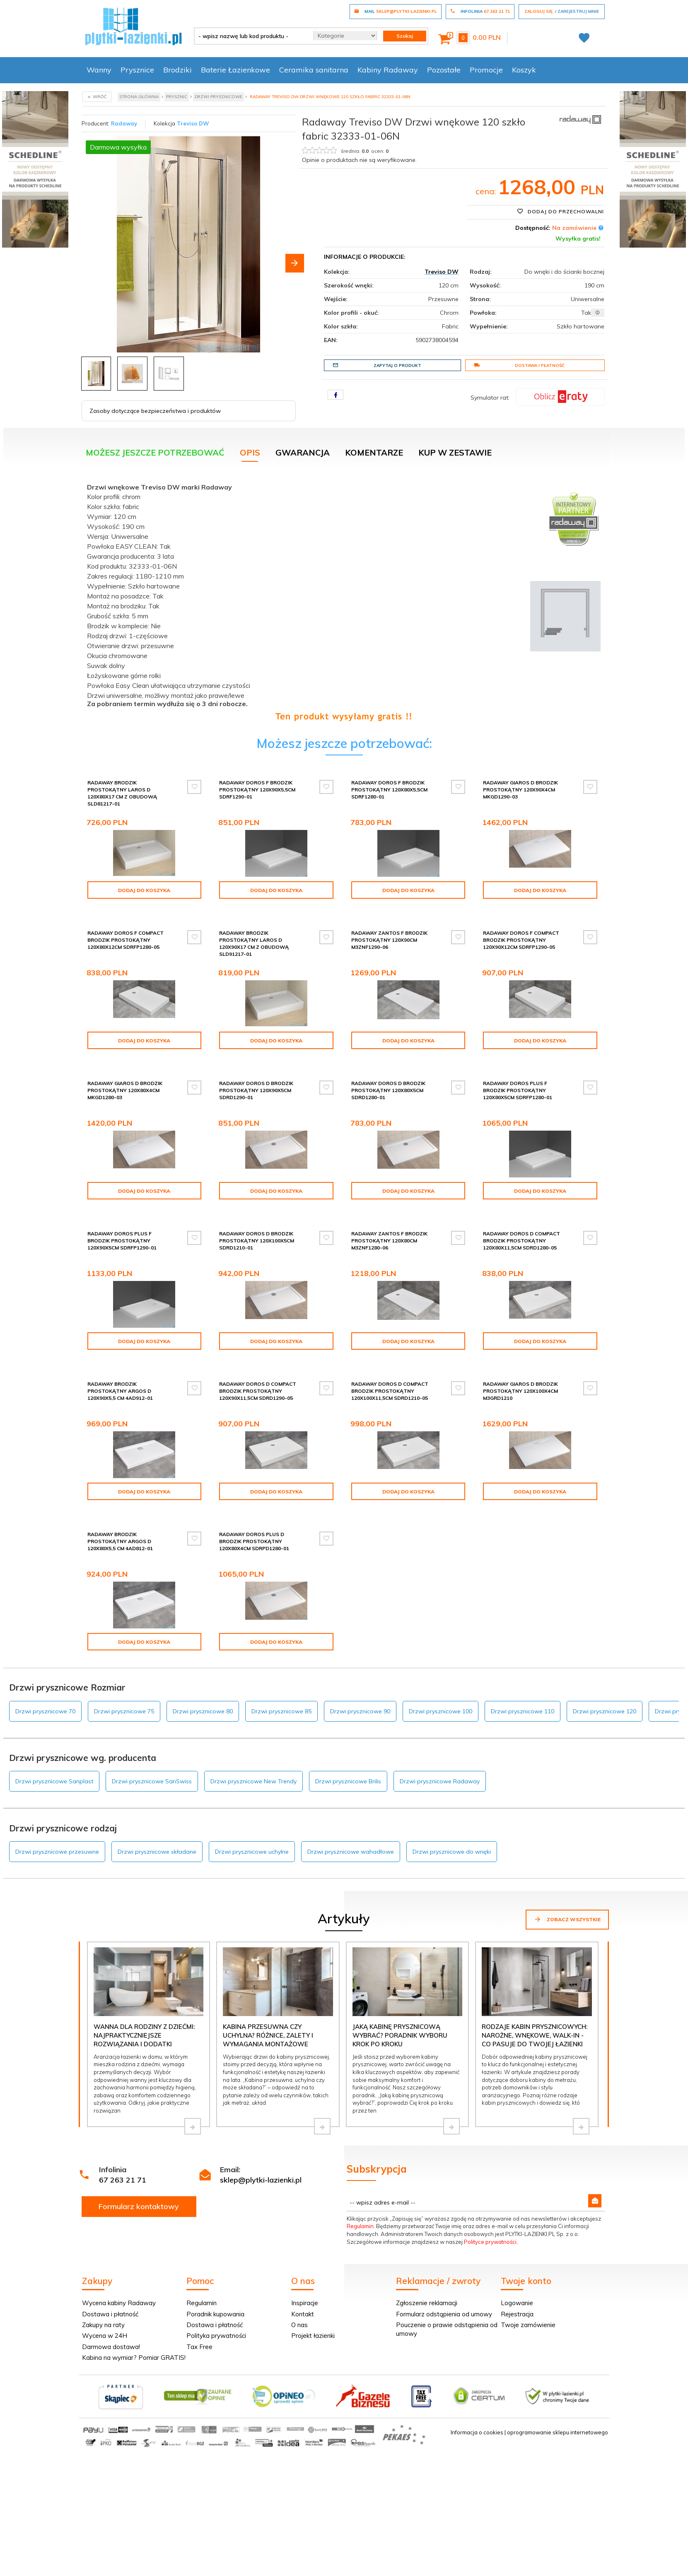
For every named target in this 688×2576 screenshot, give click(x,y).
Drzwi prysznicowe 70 (45, 1711)
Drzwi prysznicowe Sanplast (54, 1781)
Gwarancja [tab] (302, 452)
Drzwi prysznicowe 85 (281, 1711)
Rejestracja (517, 2314)
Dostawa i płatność (519, 365)
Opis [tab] (250, 452)
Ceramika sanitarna (313, 70)
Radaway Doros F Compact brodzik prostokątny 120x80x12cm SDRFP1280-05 (125, 940)
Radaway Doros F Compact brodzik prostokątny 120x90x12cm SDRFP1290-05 (521, 940)
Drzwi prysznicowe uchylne (252, 1851)
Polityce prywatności (490, 2241)
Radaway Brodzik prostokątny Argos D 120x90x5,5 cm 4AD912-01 (120, 1391)
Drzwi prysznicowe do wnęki (452, 1851)
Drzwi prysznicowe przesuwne (57, 1851)
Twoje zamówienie (528, 2325)
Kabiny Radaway (387, 70)
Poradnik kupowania (215, 2314)
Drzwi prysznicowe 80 (203, 1711)
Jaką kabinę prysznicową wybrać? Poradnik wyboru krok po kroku (399, 2035)
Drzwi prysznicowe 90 (360, 1711)
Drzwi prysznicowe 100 (440, 1711)
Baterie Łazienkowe (235, 70)
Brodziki (177, 70)
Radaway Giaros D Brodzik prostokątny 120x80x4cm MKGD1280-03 (124, 1090)
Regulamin (360, 2226)
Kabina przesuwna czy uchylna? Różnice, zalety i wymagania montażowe (268, 2035)
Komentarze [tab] (374, 452)
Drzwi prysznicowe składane (157, 1851)
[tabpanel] (344, 600)
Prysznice (137, 70)
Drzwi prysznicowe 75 (124, 1711)
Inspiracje (304, 2303)
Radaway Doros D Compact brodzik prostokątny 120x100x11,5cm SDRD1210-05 (389, 1391)
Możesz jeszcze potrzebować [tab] (155, 452)
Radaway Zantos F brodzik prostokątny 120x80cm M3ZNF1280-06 (389, 1240)
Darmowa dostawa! (111, 2347)
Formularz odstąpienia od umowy (444, 2314)
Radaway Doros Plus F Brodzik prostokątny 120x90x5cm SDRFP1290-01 (122, 1240)
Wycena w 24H (104, 2336)
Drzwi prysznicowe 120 (604, 1711)
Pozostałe (444, 70)
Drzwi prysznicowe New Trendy (253, 1781)
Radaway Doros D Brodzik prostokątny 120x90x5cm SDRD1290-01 (256, 1090)
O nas (299, 2325)
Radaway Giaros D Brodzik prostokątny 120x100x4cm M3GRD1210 (520, 1391)
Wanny (99, 70)
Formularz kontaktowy (139, 2206)
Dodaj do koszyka (144, 890)
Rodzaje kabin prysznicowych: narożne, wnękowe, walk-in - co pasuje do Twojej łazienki (534, 2035)
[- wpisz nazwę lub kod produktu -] (250, 36)
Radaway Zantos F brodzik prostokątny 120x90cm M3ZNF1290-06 (389, 940)
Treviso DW (193, 123)
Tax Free (199, 2347)
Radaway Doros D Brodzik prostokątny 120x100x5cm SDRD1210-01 (256, 1240)
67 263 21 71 (122, 2180)
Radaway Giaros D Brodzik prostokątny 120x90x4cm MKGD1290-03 (520, 789)
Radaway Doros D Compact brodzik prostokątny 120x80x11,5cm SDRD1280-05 (521, 1240)
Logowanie (517, 2303)
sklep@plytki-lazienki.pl (261, 2180)
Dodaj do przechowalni (560, 211)
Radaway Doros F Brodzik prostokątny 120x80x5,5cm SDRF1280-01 (389, 789)
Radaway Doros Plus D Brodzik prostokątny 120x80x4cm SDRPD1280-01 (254, 1541)
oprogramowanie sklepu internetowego (557, 2432)
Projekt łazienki (313, 2336)
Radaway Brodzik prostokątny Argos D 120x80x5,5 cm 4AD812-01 (120, 1541)
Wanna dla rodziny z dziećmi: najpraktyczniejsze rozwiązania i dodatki (144, 2035)
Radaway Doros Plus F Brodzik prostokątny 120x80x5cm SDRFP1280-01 (517, 1090)
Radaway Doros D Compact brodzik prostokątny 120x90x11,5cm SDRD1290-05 (257, 1391)
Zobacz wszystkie (567, 1919)
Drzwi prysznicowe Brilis (348, 1781)
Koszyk (524, 70)
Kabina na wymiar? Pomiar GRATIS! (134, 2357)
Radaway (124, 123)
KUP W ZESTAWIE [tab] (455, 452)
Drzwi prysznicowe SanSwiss (152, 1781)
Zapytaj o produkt (377, 365)
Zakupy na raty (103, 2325)
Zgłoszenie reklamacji (426, 2303)
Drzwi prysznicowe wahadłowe (350, 1851)
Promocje (486, 70)
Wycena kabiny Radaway (119, 2303)
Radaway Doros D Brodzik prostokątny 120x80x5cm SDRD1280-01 (388, 1090)
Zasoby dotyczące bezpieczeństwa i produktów (155, 411)
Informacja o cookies (477, 2432)
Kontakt (302, 2314)
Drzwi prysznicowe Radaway (440, 1781)
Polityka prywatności (216, 2336)
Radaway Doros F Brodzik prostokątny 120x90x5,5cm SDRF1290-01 (257, 789)
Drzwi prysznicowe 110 (522, 1711)
